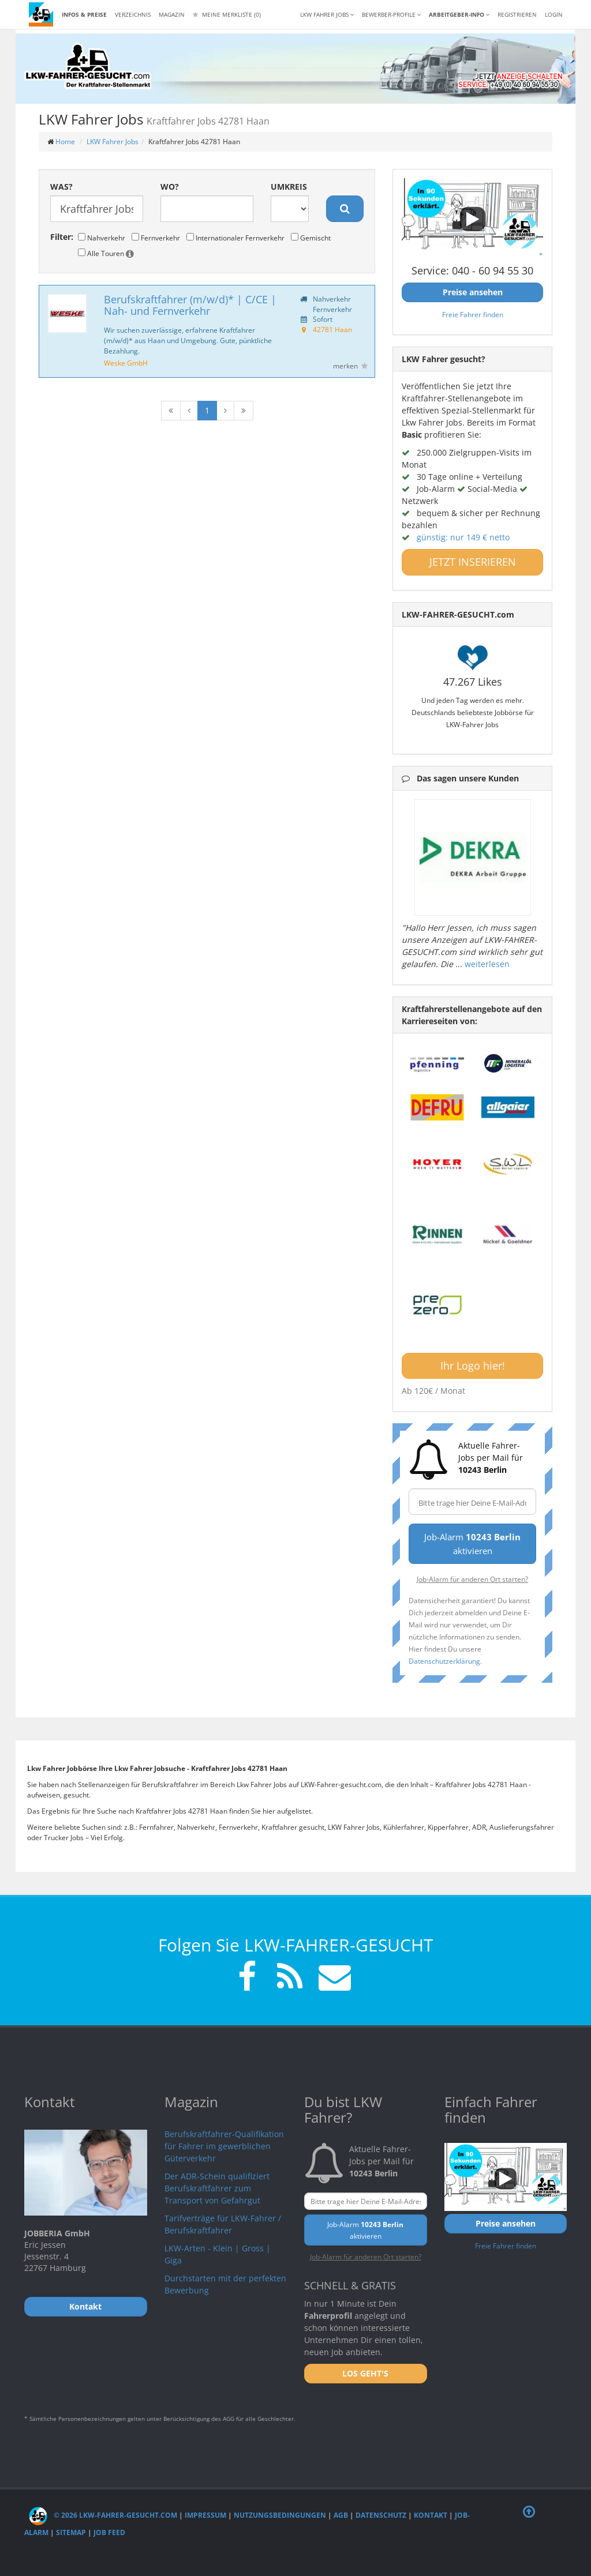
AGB (341, 2515)
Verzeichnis (133, 14)
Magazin (172, 14)
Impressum (205, 2515)
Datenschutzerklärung (444, 1660)
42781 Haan (332, 329)
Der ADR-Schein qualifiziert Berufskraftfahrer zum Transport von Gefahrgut (217, 2188)
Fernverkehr (156, 237)
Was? (61, 186)
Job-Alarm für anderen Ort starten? (472, 1579)
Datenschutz (381, 2515)
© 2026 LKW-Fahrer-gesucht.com (103, 2515)
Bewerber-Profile (391, 14)
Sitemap (71, 2532)
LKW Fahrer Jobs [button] (327, 14)
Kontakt (430, 2515)
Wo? (169, 186)
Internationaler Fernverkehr (235, 237)
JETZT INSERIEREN (472, 562)
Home (65, 141)
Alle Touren (106, 253)
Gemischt (311, 237)
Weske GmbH (126, 362)
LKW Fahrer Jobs (113, 141)
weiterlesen (487, 963)
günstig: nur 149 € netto (463, 537)
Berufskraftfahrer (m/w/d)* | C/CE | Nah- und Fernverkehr (190, 305)
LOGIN (554, 14)
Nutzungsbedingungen (280, 2515)
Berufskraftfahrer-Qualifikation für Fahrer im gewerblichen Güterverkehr (224, 2146)
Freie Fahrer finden (472, 314)
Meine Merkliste (227, 14)
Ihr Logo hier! (472, 1365)
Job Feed (109, 2532)
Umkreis (289, 186)
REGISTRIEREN (517, 14)
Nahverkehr (101, 237)
